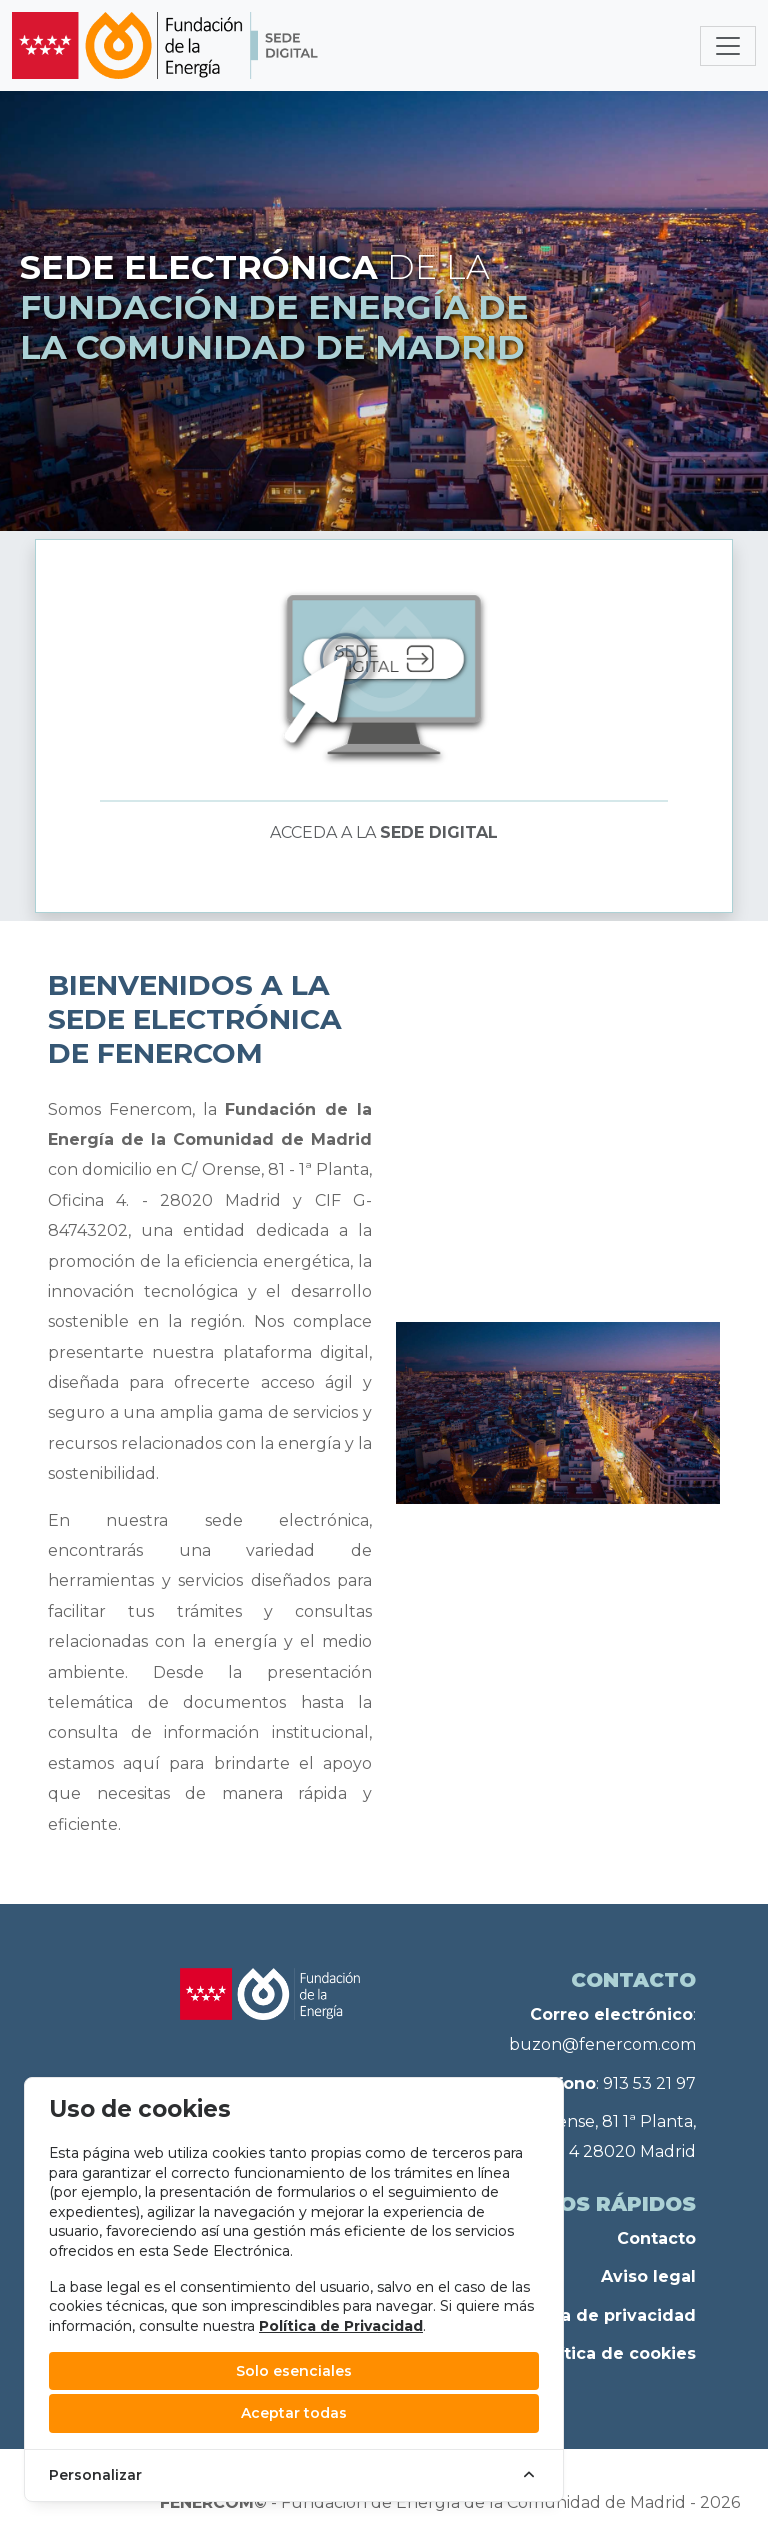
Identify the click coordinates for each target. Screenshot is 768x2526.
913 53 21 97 (649, 2083)
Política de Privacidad (341, 2326)
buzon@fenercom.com (602, 2044)
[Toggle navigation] (728, 46)
